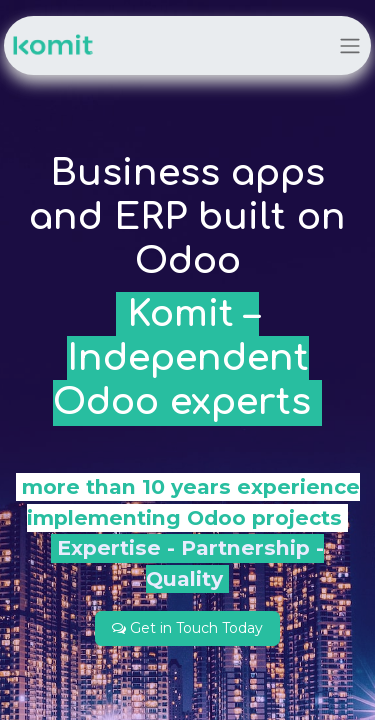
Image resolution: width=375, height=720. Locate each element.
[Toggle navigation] (350, 45)
